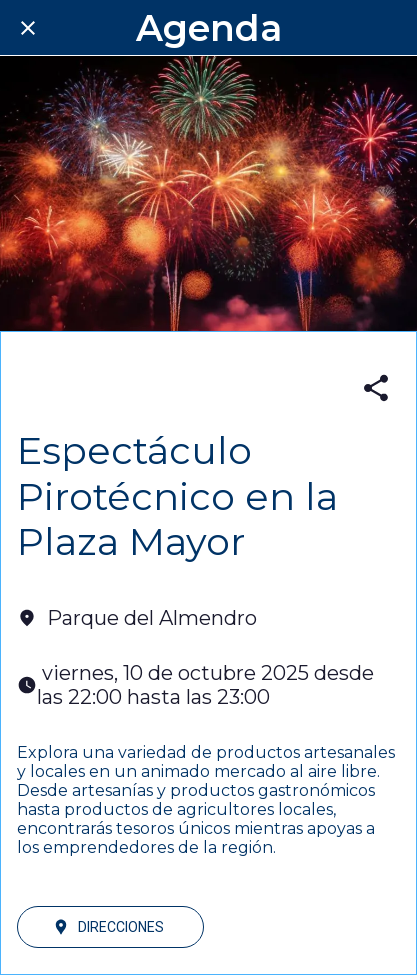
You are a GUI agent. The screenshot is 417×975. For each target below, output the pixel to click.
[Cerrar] (28, 28)
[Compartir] (376, 388)
